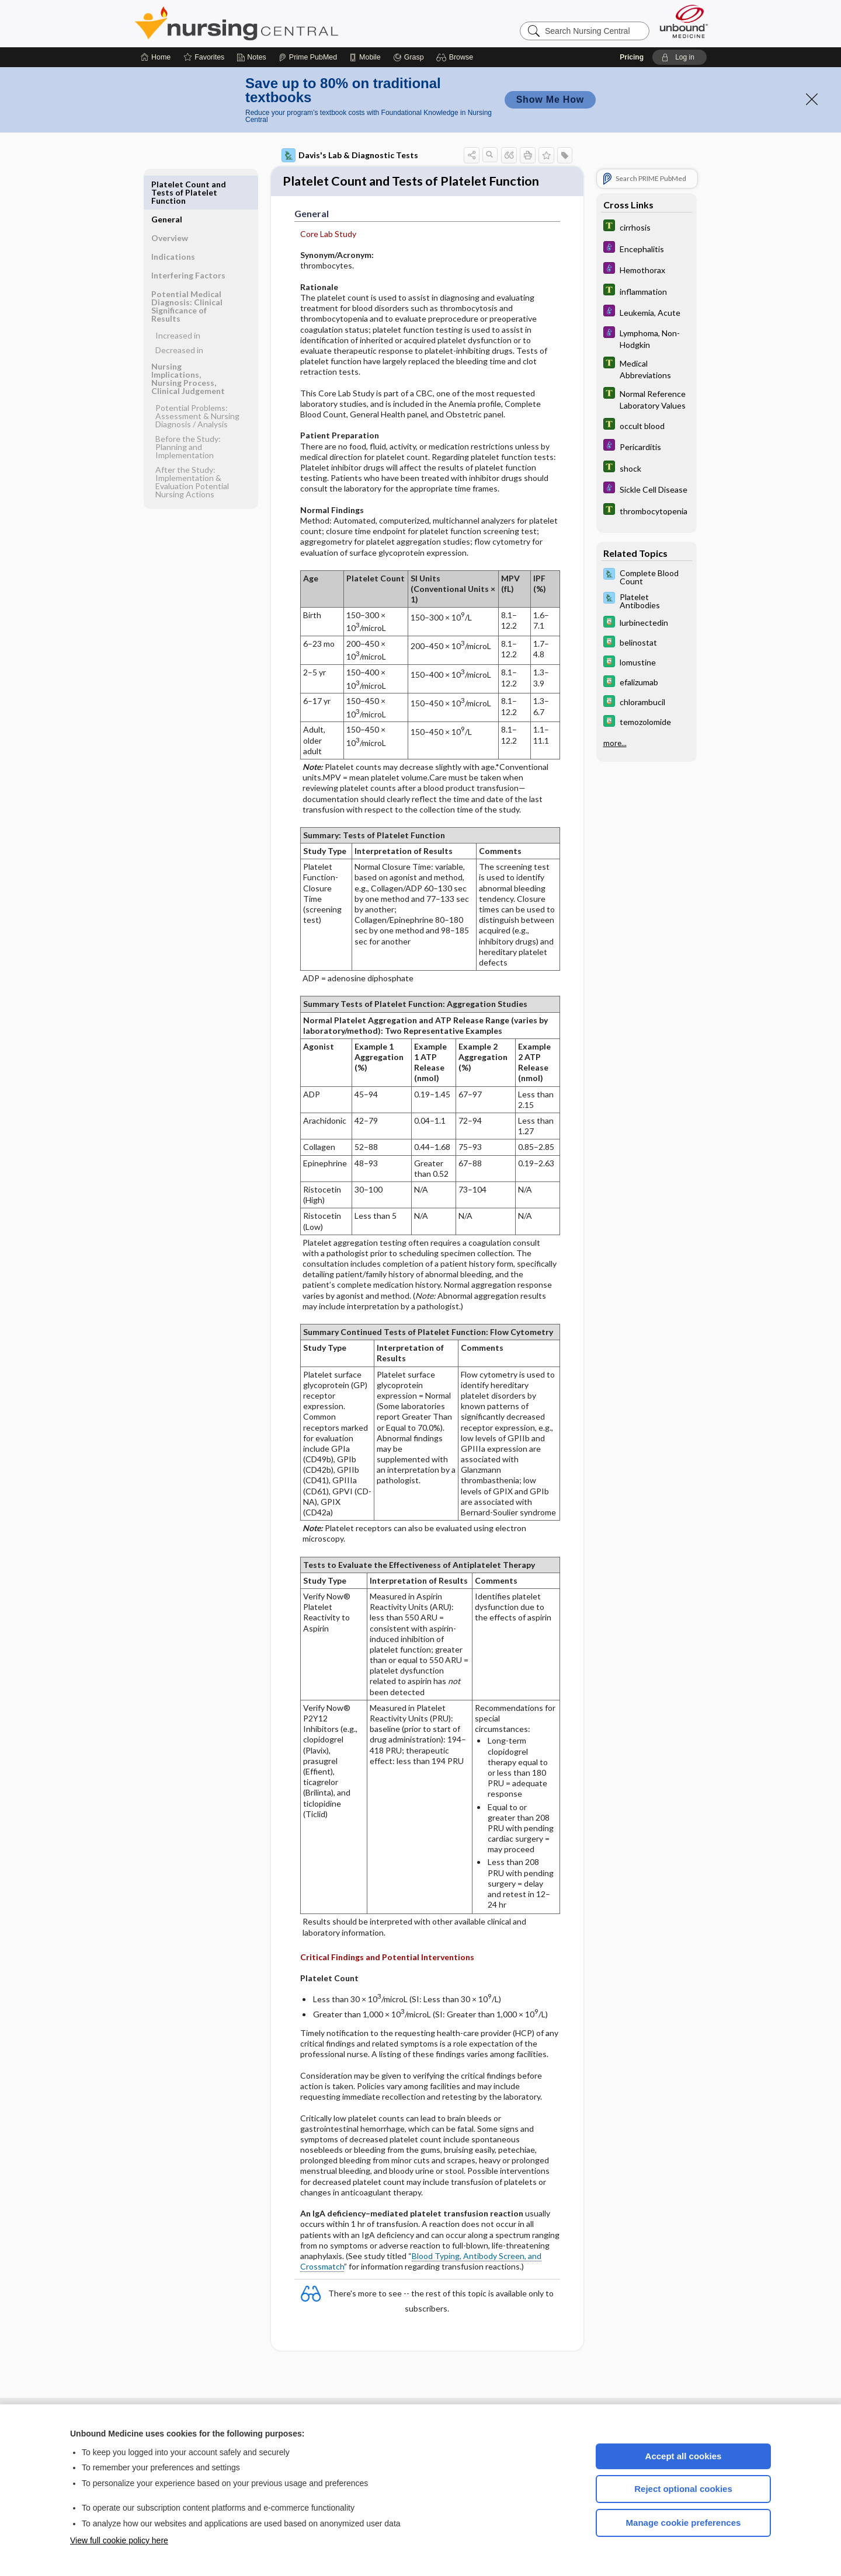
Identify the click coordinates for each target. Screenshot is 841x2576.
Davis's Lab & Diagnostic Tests (350, 155)
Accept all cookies (683, 2456)
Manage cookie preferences (683, 2523)
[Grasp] (408, 57)
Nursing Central (280, 23)
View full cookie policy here (119, 2540)
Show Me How (550, 99)
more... (615, 743)
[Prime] (308, 57)
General (166, 184)
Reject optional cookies (683, 2489)
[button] (456, 57)
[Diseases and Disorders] (646, 248)
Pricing (632, 57)
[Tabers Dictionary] (646, 227)
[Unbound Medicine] (684, 21)
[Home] (156, 57)
